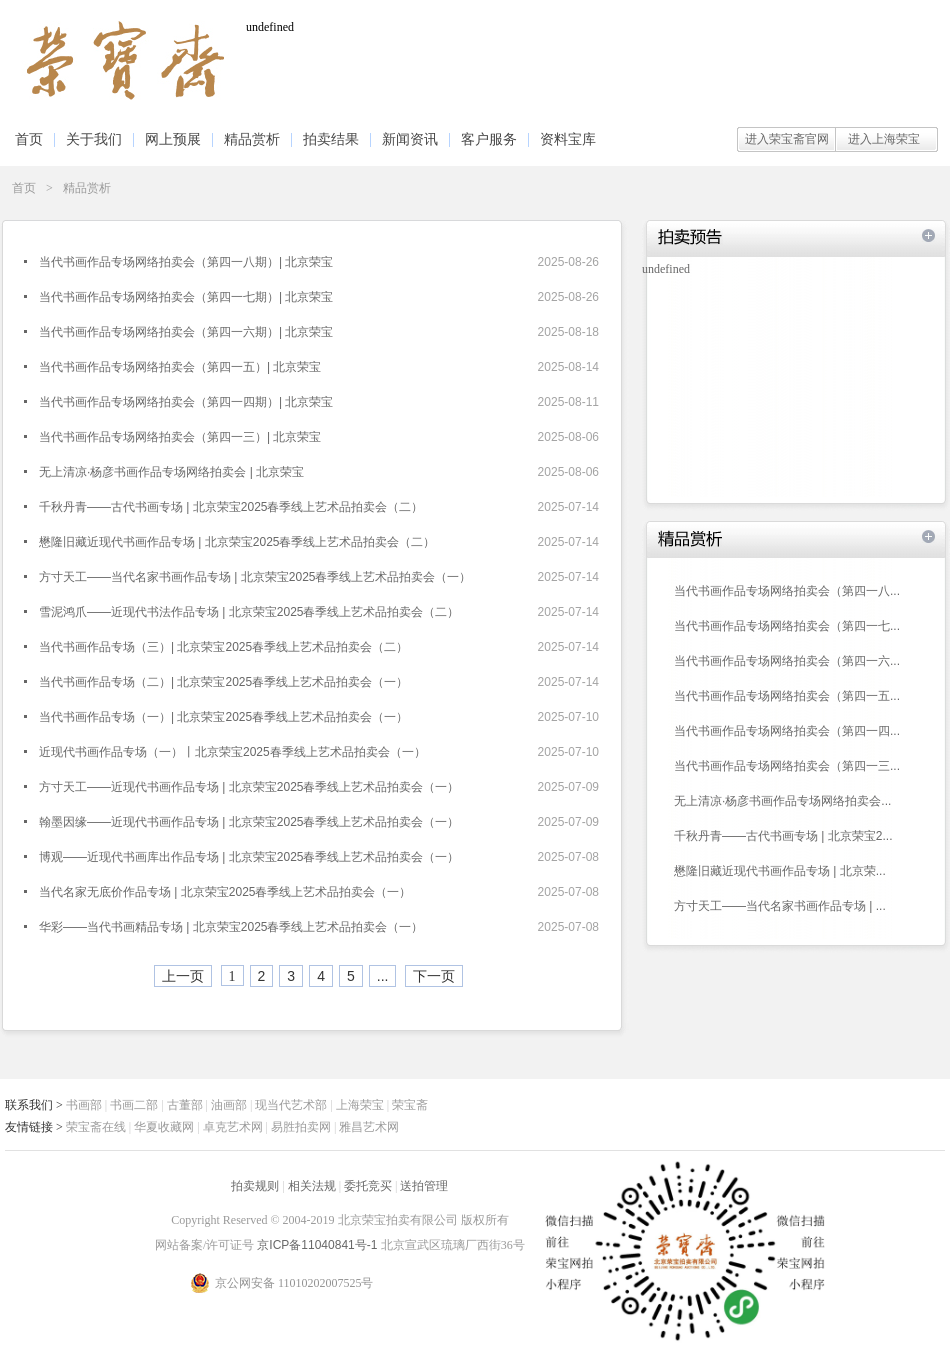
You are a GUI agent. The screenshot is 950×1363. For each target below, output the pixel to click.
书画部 (84, 1105)
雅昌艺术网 (369, 1127)
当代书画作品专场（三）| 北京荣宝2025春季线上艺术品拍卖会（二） (223, 647)
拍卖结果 (331, 139)
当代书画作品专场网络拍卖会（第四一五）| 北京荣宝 (180, 367)
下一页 (434, 976)
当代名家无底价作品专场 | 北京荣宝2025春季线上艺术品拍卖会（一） (225, 892)
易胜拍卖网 (301, 1127)
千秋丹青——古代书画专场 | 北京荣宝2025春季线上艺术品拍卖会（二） (231, 507)
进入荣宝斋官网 (787, 139)
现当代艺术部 (291, 1105)
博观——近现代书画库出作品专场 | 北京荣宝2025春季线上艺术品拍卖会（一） (249, 857)
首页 (29, 139)
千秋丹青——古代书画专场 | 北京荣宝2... (783, 836)
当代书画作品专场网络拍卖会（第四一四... (787, 731)
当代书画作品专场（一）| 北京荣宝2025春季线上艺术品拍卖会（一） (223, 717)
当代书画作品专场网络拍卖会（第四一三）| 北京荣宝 (180, 437)
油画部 (229, 1105)
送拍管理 (424, 1186)
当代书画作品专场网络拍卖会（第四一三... (787, 766)
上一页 (183, 976)
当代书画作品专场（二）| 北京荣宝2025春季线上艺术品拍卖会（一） (223, 682)
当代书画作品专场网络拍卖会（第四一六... (787, 661)
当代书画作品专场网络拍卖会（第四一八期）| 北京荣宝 (186, 262)
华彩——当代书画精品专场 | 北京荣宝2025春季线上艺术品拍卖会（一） (231, 927)
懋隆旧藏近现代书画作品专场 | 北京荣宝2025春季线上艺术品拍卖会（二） (237, 542)
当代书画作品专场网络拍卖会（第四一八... (787, 591)
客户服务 (489, 139)
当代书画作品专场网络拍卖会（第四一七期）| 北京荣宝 (186, 297)
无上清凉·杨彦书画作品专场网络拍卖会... (782, 801)
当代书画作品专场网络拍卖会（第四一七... (787, 626)
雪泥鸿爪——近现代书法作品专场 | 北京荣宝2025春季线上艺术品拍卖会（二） (249, 612)
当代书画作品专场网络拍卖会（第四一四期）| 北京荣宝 (186, 402)
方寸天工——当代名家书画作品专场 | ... (780, 906)
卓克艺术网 (233, 1127)
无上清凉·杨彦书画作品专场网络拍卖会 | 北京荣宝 (171, 472)
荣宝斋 (410, 1105)
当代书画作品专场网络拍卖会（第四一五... (787, 696)
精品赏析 (252, 139)
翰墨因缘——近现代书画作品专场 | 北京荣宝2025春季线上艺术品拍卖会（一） (249, 822)
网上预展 (173, 139)
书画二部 (134, 1105)
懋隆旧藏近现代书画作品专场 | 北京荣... (780, 871)
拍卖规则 (255, 1186)
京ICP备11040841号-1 (318, 1245)
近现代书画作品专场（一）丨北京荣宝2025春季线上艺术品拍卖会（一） (232, 752)
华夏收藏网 (164, 1127)
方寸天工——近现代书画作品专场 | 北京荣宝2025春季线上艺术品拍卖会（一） (249, 787)
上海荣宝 (360, 1105)
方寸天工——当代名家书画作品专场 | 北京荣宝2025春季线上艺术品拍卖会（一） (255, 577)
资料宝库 (568, 139)
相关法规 (312, 1186)
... (383, 976)
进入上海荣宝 (884, 139)
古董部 (185, 1105)
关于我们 (94, 139)
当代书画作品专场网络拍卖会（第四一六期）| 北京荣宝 (186, 332)
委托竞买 (368, 1186)
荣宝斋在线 (96, 1127)
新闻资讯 (410, 139)
